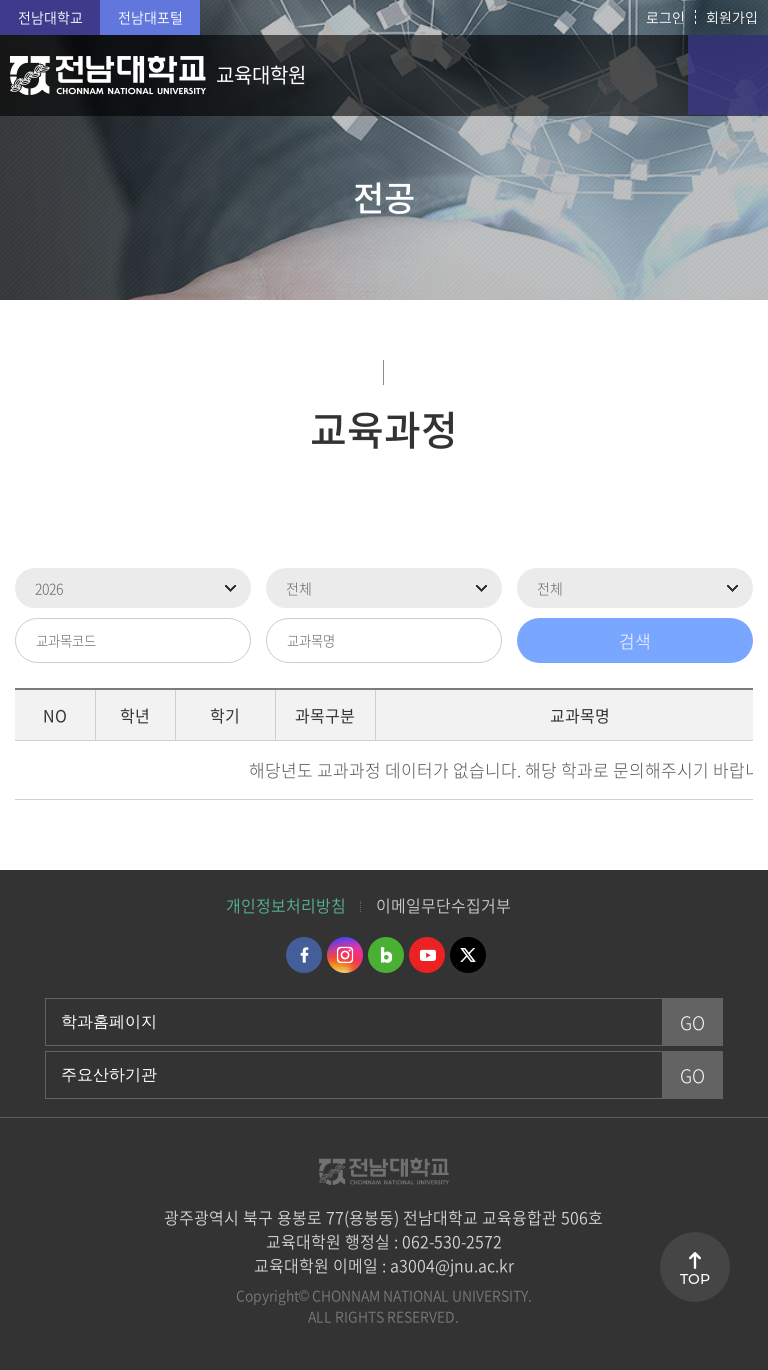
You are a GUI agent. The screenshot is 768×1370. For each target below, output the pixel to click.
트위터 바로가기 (468, 955)
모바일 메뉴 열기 (728, 75)
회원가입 (732, 17)
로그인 (665, 17)
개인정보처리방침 (286, 905)
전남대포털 (150, 17)
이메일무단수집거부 (443, 905)
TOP (695, 1279)
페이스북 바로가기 (304, 955)
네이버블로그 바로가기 (386, 955)
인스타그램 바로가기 (345, 955)
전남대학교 (50, 17)
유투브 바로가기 (427, 955)
